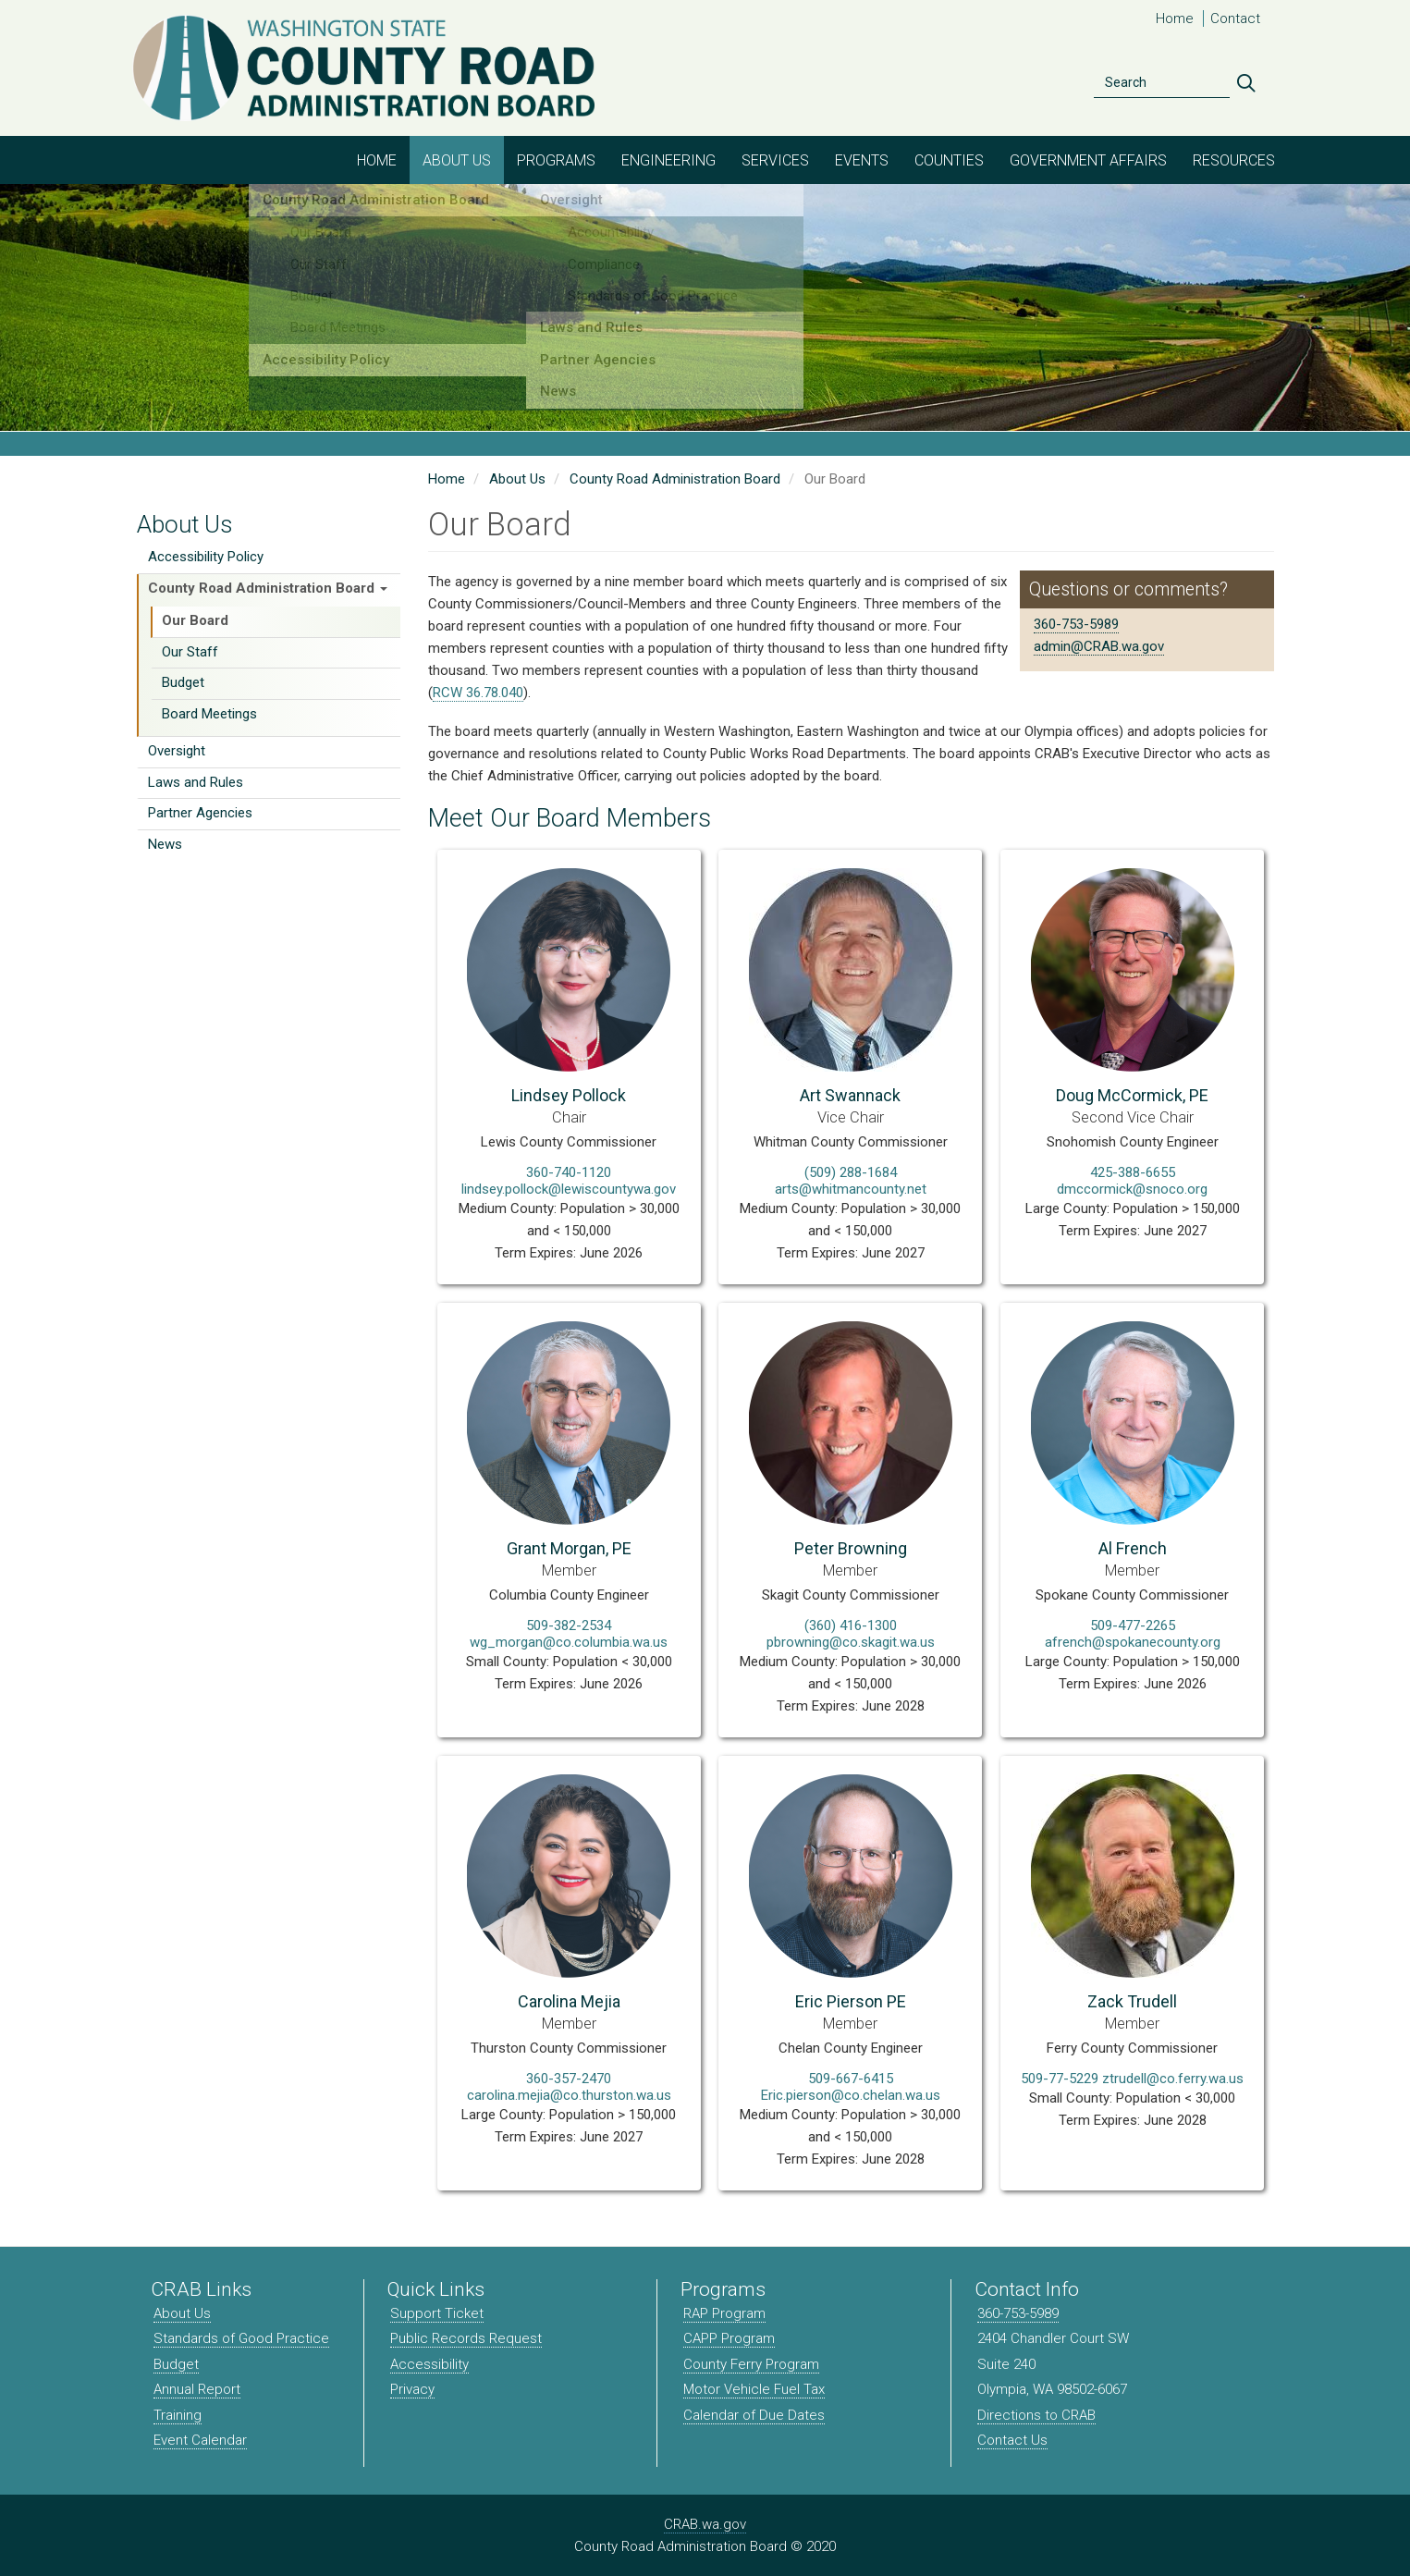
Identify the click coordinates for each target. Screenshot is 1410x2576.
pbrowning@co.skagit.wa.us (850, 1642)
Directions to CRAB (1036, 2415)
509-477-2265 (1132, 1625)
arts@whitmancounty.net (850, 1189)
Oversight (176, 750)
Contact (1235, 18)
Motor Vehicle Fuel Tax (754, 2389)
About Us (457, 160)
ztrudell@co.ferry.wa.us (1173, 2078)
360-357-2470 (568, 2078)
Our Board (195, 620)
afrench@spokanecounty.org (1132, 1642)
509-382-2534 (568, 1625)
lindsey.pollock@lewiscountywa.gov (568, 1189)
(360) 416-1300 (850, 1625)
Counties (949, 160)
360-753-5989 (1076, 624)
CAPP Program (729, 2338)
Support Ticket (437, 2313)
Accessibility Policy (206, 556)
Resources (1234, 160)
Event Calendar (200, 2440)
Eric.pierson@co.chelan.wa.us (850, 2095)
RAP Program (724, 2313)
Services (775, 160)
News (165, 844)
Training (177, 2415)
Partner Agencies (200, 812)
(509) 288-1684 (850, 1172)
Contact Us (1012, 2440)
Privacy (412, 2389)
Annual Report (196, 2389)
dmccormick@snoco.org (1132, 1189)
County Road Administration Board (267, 588)
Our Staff (190, 652)
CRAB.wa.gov (705, 2524)
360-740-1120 (568, 1172)
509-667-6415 (850, 2078)
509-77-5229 (1059, 2078)
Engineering (668, 160)
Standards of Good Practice (241, 2338)
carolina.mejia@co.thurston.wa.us (569, 2095)
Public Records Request (466, 2338)
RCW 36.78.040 (478, 692)
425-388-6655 (1132, 1172)
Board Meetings (209, 713)
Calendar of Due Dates (754, 2415)
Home (1175, 18)
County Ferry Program (751, 2364)
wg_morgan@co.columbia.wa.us (569, 1642)
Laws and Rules (195, 782)
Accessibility (429, 2364)
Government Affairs (1088, 160)
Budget (183, 682)
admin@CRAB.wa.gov (1099, 646)
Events (862, 160)
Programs (556, 160)
